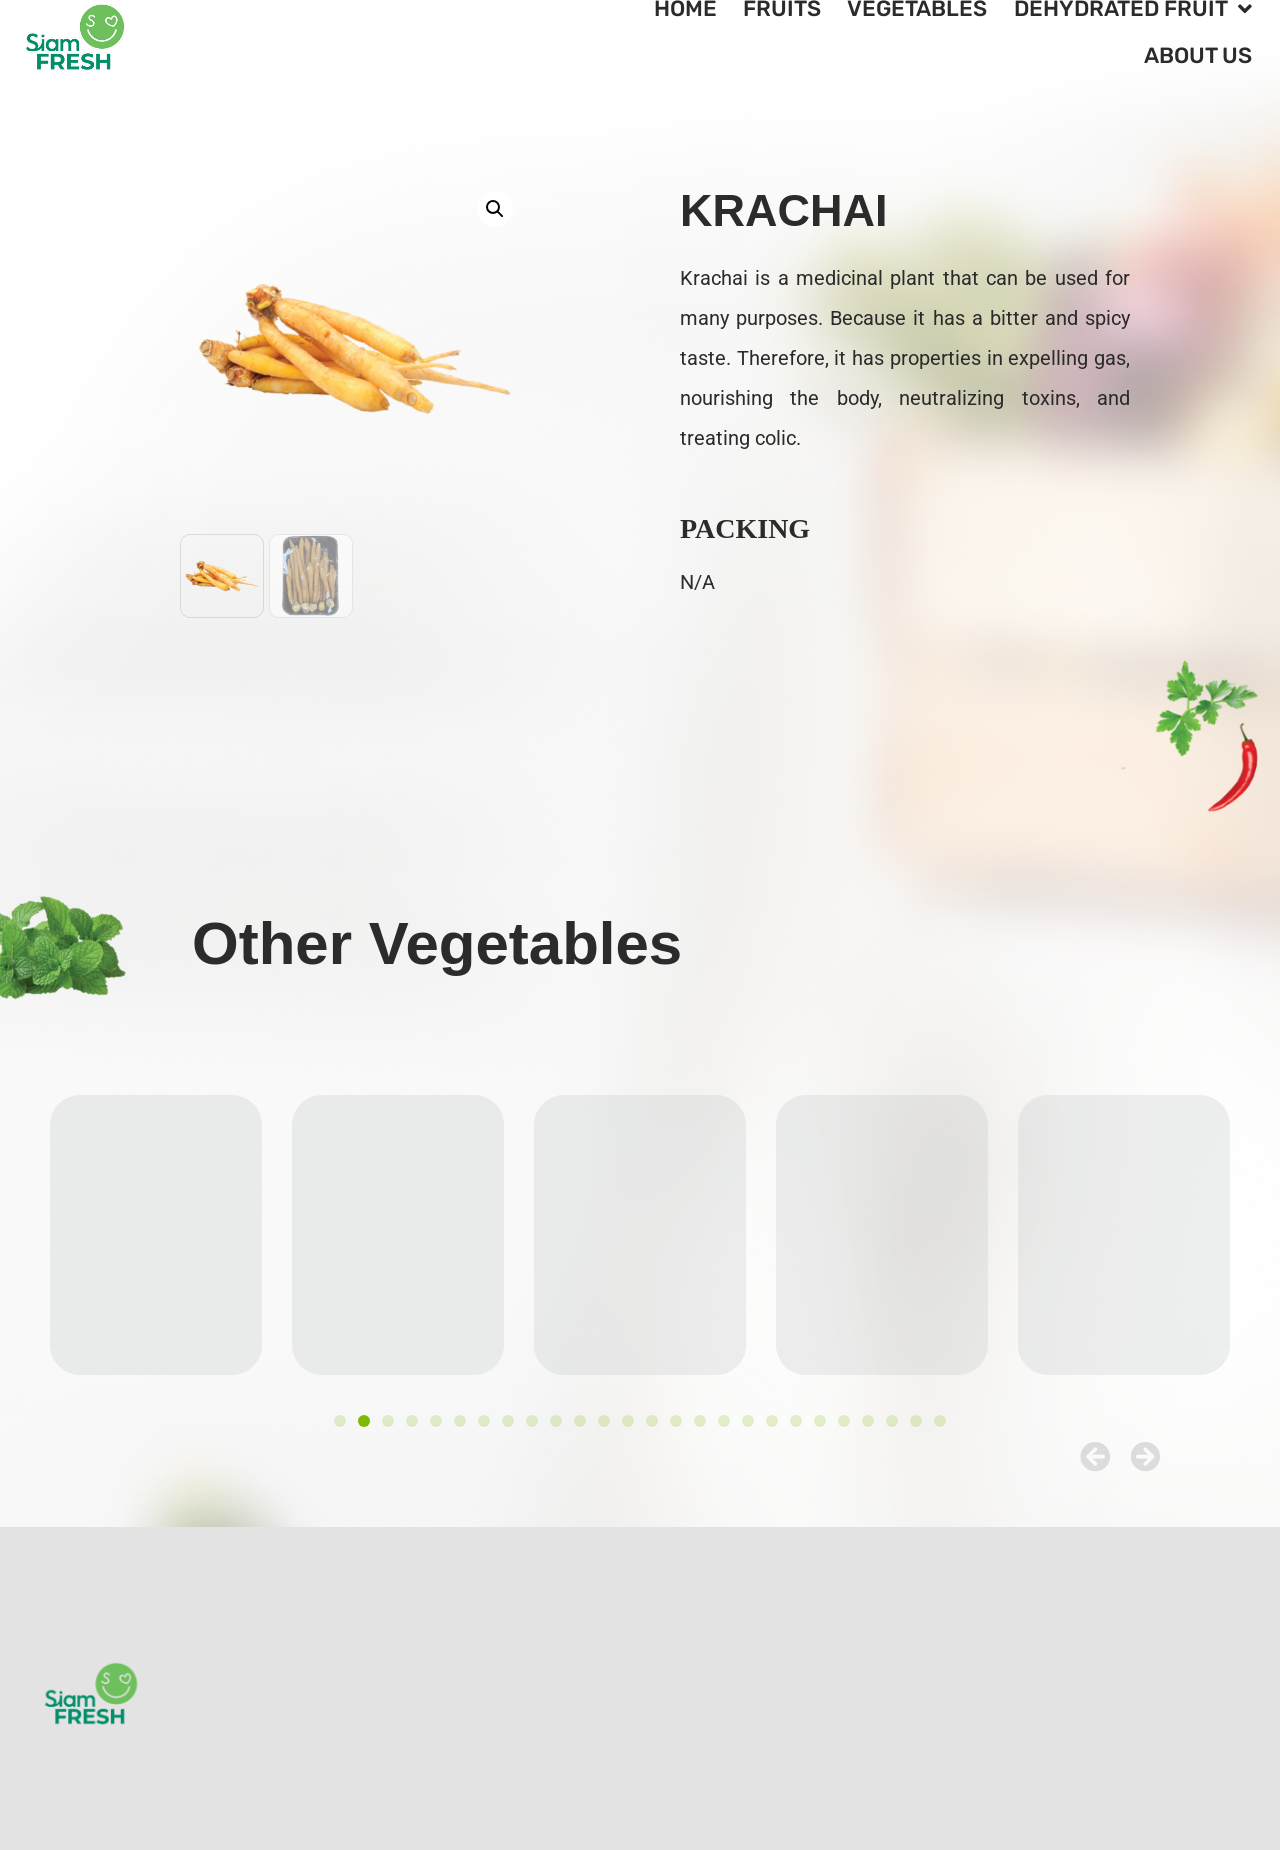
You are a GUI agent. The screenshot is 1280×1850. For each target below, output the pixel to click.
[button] (495, 209)
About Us (1198, 55)
